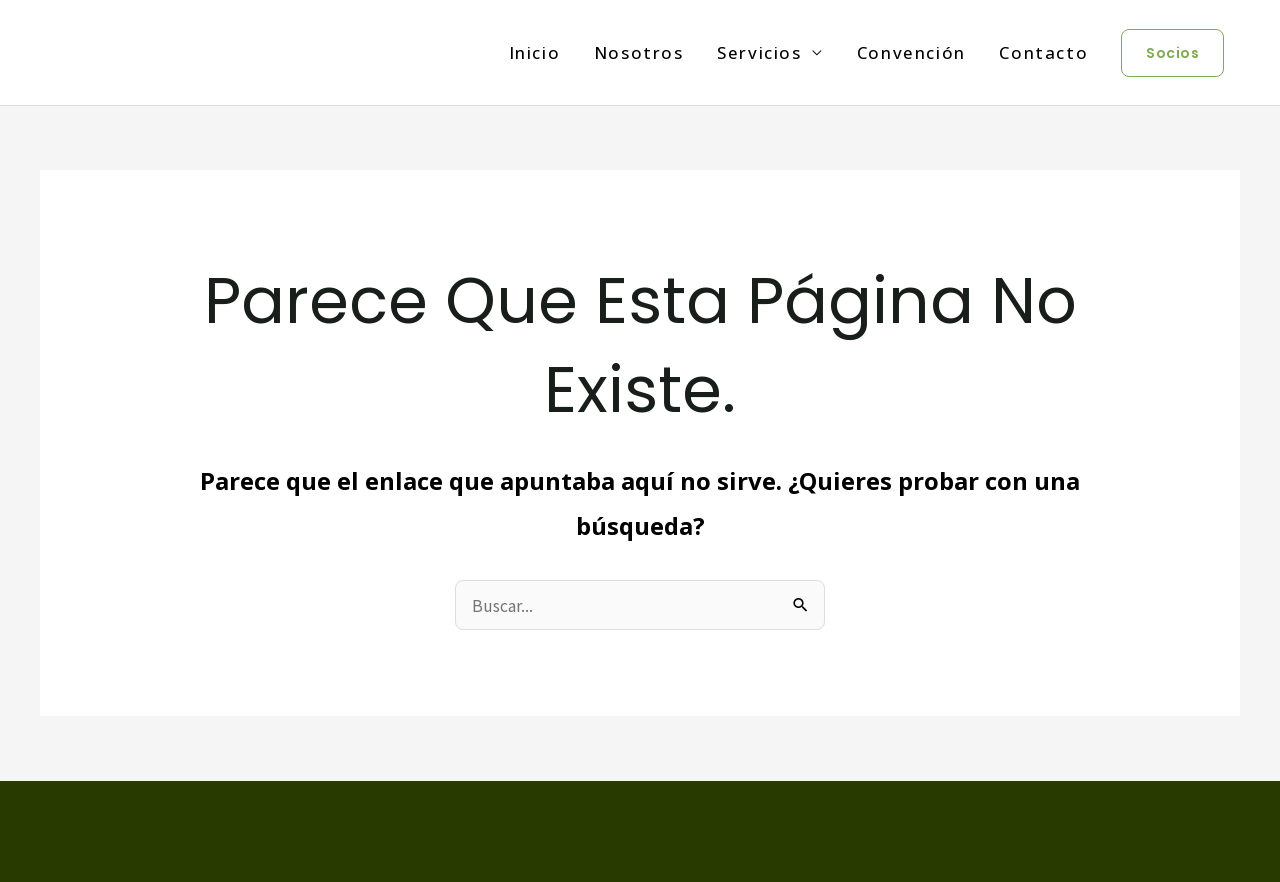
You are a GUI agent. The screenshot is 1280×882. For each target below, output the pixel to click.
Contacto (1043, 52)
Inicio (535, 52)
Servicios (759, 52)
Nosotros (639, 52)
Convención (911, 52)
